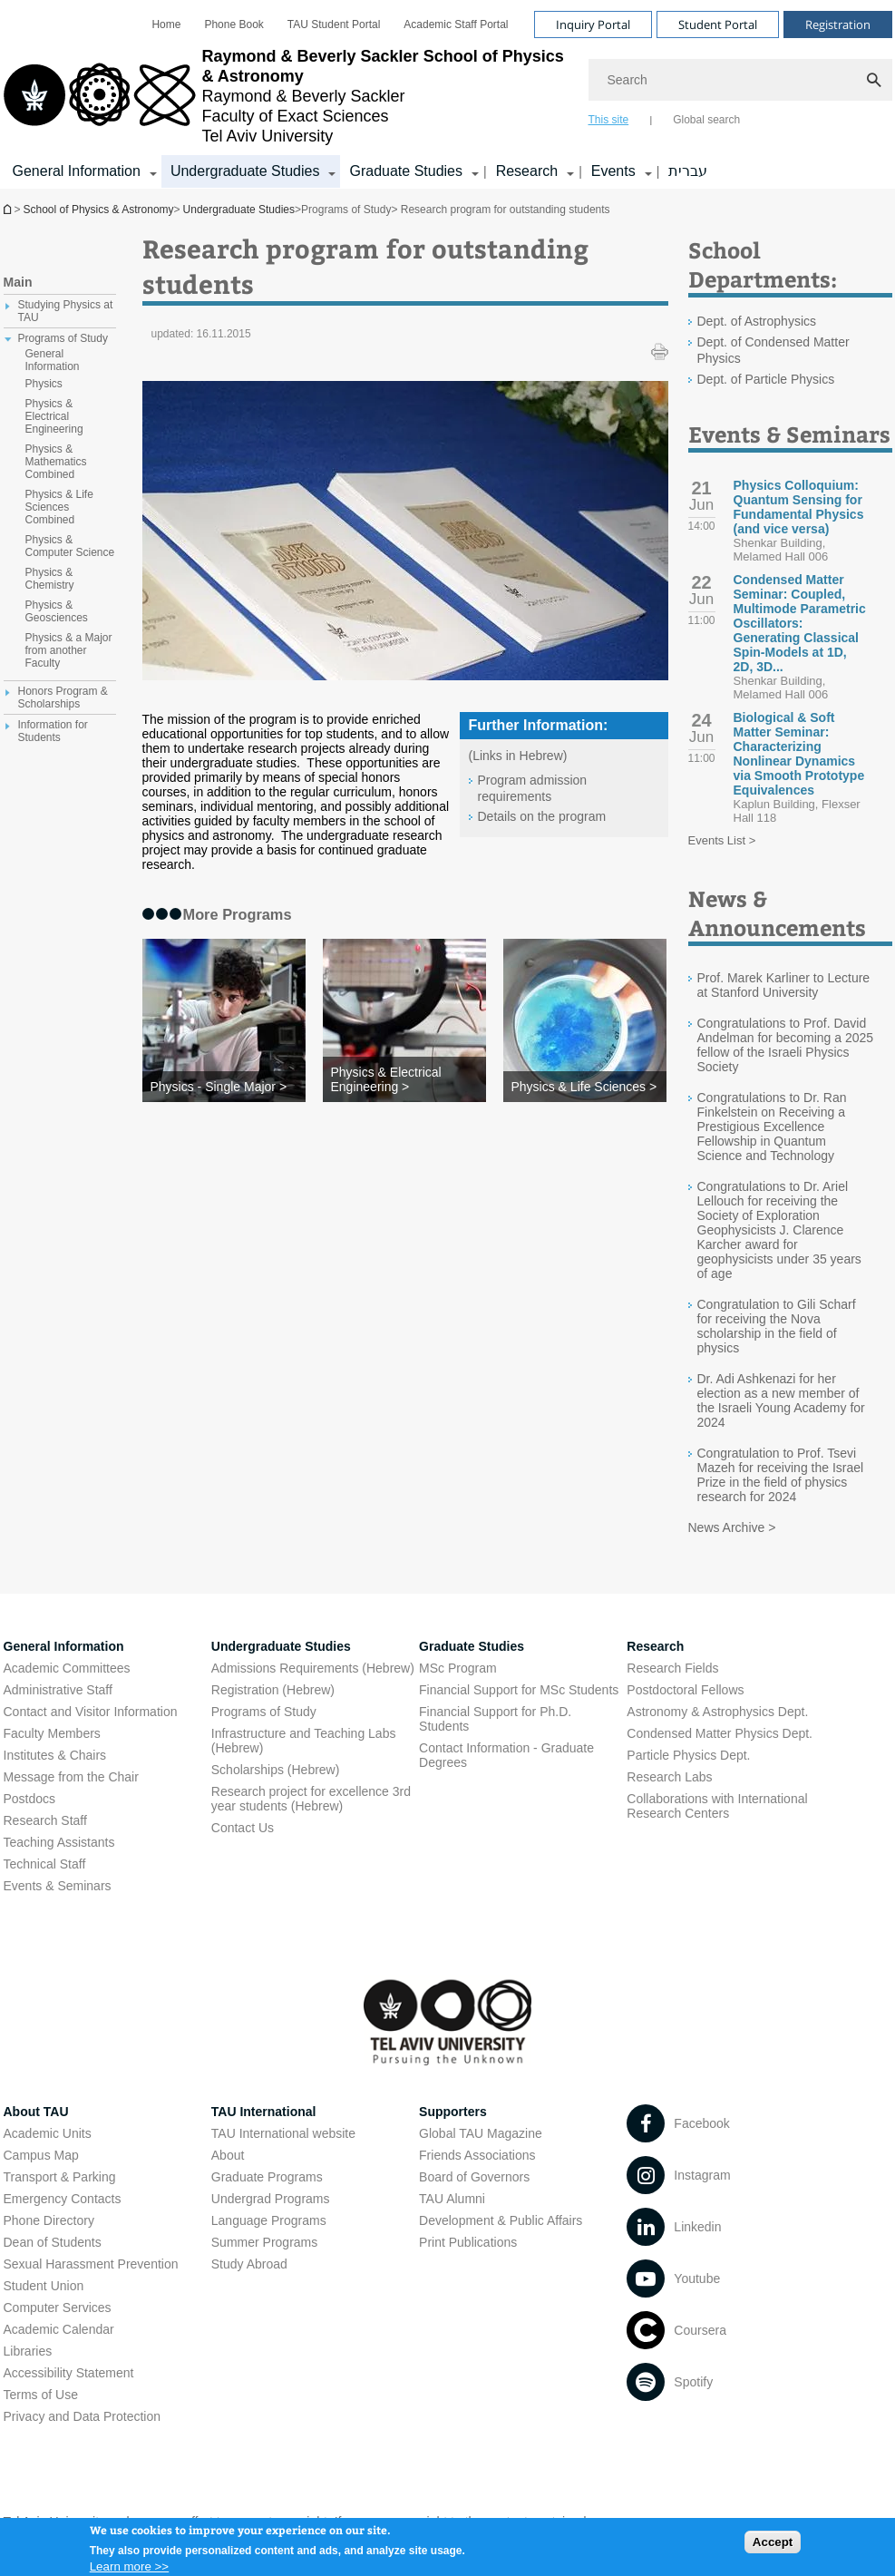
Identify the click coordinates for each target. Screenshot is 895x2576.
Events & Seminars (58, 1885)
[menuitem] (166, 24)
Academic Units (48, 2133)
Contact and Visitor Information (91, 1711)
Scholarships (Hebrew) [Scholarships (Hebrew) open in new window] (275, 1769)
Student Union (44, 2285)
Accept (773, 2545)
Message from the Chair (71, 1777)
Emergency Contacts (63, 2198)
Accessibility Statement (69, 2373)
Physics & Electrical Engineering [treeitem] (54, 416)
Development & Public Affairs (500, 2220)
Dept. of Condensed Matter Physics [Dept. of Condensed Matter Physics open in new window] (773, 350)
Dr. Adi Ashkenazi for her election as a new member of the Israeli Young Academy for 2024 (781, 1400)
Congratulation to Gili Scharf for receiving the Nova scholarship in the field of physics (776, 1326)
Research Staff (45, 1820)
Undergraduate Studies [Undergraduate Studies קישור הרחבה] (245, 171)
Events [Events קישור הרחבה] (613, 171)
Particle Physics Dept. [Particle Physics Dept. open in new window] (688, 1755)
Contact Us (242, 1827)
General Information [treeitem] (52, 360)
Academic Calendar (59, 2329)
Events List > (722, 840)
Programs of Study (263, 1711)
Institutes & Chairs (55, 1755)
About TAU (36, 2111)
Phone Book (233, 24)
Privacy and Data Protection (82, 2416)
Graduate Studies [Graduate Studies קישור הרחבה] (405, 171)
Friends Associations (477, 2155)
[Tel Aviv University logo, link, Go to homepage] (287, 96)
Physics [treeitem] (44, 383)
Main (18, 282)
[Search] (740, 80)
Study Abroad (249, 2264)
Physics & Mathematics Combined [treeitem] (56, 462)
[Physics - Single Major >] (224, 1086)
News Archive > (732, 1527)
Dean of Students (53, 2242)
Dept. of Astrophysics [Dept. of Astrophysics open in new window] (757, 321)
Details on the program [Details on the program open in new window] (542, 816)
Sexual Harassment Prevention (91, 2264)
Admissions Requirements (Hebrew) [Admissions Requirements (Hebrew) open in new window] (312, 1668)
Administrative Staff (58, 1690)
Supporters (453, 2111)
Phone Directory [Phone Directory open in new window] (49, 2220)
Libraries (28, 2351)
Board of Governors (474, 2177)
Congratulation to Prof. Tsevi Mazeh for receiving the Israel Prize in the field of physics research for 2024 (780, 1475)
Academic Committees (67, 1668)
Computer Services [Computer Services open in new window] (58, 2307)
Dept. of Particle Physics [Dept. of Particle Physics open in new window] (766, 379)
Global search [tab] (706, 119)
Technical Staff (45, 1864)
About (228, 2155)
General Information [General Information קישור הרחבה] (77, 171)
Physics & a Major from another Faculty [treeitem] (68, 650)
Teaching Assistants (59, 1842)
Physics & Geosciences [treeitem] (56, 611)
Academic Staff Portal (456, 24)
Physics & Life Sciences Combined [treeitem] (59, 507)
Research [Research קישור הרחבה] (527, 171)
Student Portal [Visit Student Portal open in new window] (717, 24)
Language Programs (268, 2220)
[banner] (448, 94)
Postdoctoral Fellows (685, 1690)
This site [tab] (609, 119)
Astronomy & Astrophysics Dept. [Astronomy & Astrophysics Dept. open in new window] (717, 1711)
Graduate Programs (267, 2177)
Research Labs (669, 1777)
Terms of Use (41, 2394)
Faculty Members (52, 1733)
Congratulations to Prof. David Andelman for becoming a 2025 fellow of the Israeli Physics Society (785, 1045)
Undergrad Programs (270, 2198)
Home (165, 24)
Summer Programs (264, 2242)
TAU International (263, 2111)
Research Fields (672, 1668)
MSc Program (458, 1668)
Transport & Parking (60, 2177)
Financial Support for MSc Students (518, 1690)
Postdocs (30, 1798)
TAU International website (283, 2133)
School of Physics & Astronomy (9, 209)
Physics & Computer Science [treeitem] (70, 546)
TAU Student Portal (334, 24)
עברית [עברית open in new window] (687, 171)
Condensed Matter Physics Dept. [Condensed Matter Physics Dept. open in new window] (719, 1733)
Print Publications (468, 2242)
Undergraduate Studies (239, 209)
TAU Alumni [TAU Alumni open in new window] (452, 2198)
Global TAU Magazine (480, 2133)
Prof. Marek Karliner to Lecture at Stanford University (784, 985)
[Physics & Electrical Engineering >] (404, 1079)
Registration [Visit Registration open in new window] (838, 24)
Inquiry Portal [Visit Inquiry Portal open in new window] (593, 24)
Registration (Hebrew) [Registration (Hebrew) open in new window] (273, 1690)
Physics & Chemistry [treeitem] (49, 578)
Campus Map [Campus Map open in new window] (41, 2155)
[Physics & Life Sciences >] (584, 1086)
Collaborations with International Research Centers (717, 1805)
